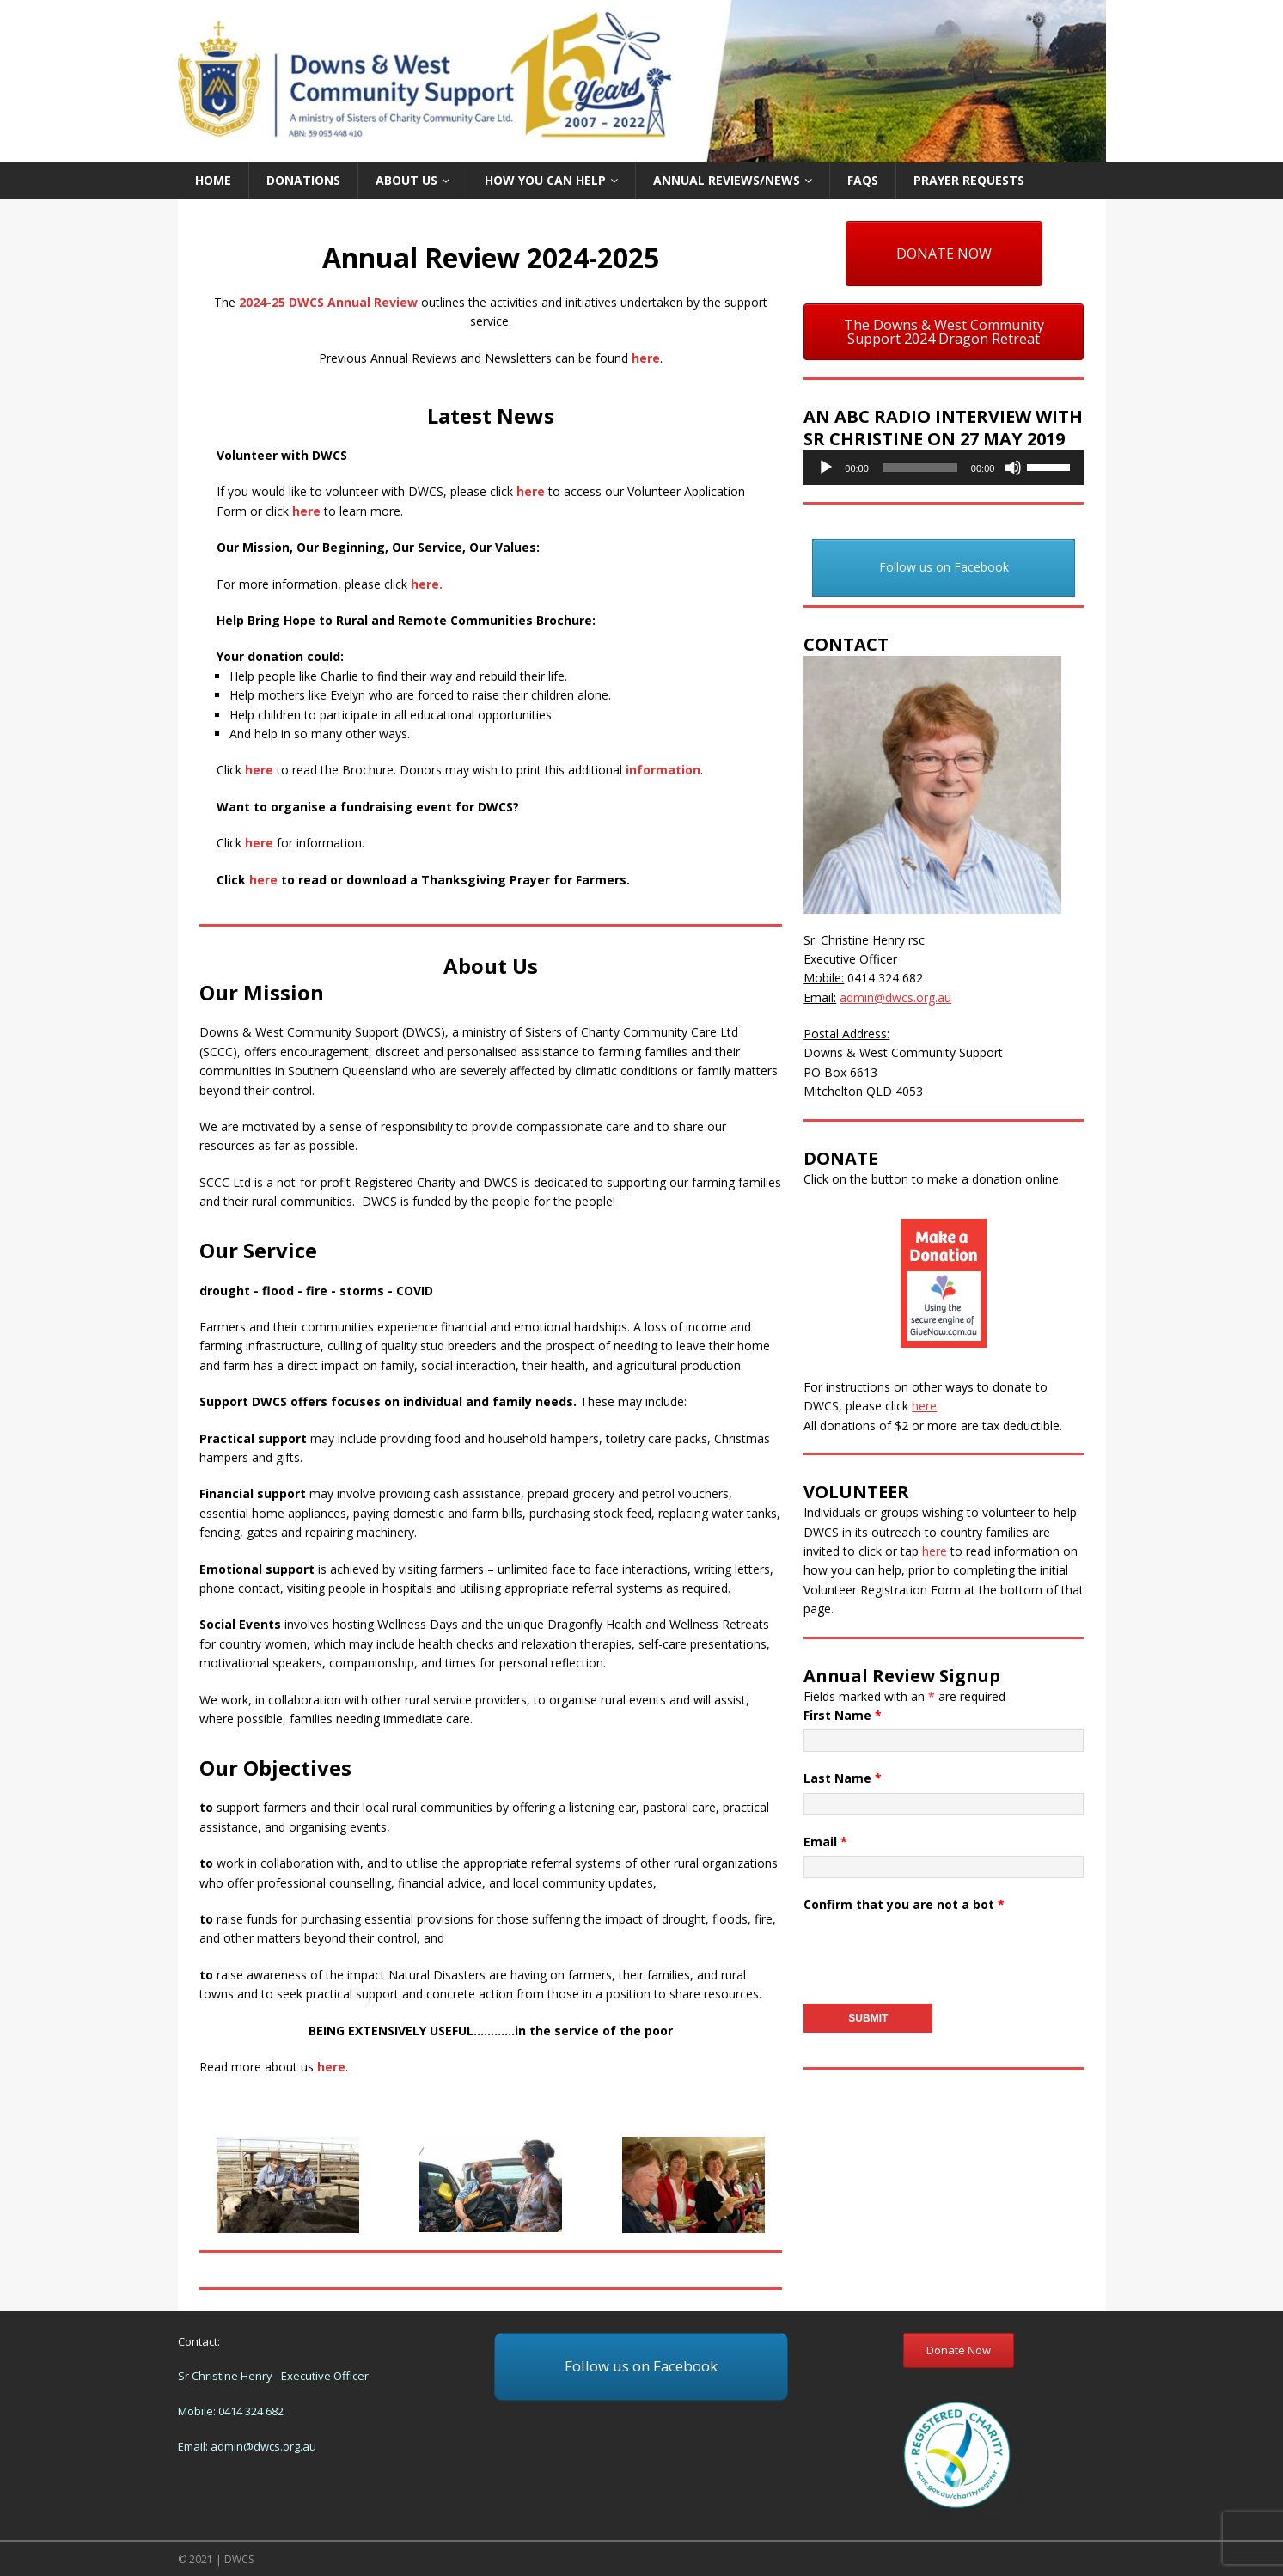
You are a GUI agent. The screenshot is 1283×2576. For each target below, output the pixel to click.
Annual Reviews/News (726, 180)
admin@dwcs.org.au (263, 2446)
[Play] (825, 467)
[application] (943, 467)
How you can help (545, 180)
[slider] (920, 467)
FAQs (862, 180)
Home (213, 180)
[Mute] (1013, 467)
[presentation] (934, 1952)
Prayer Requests (968, 180)
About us (406, 180)
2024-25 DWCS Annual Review (328, 302)
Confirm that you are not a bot (904, 1904)
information (663, 770)
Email (825, 1841)
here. (427, 584)
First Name (842, 1715)
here (646, 358)
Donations (303, 180)
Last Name (842, 1778)
